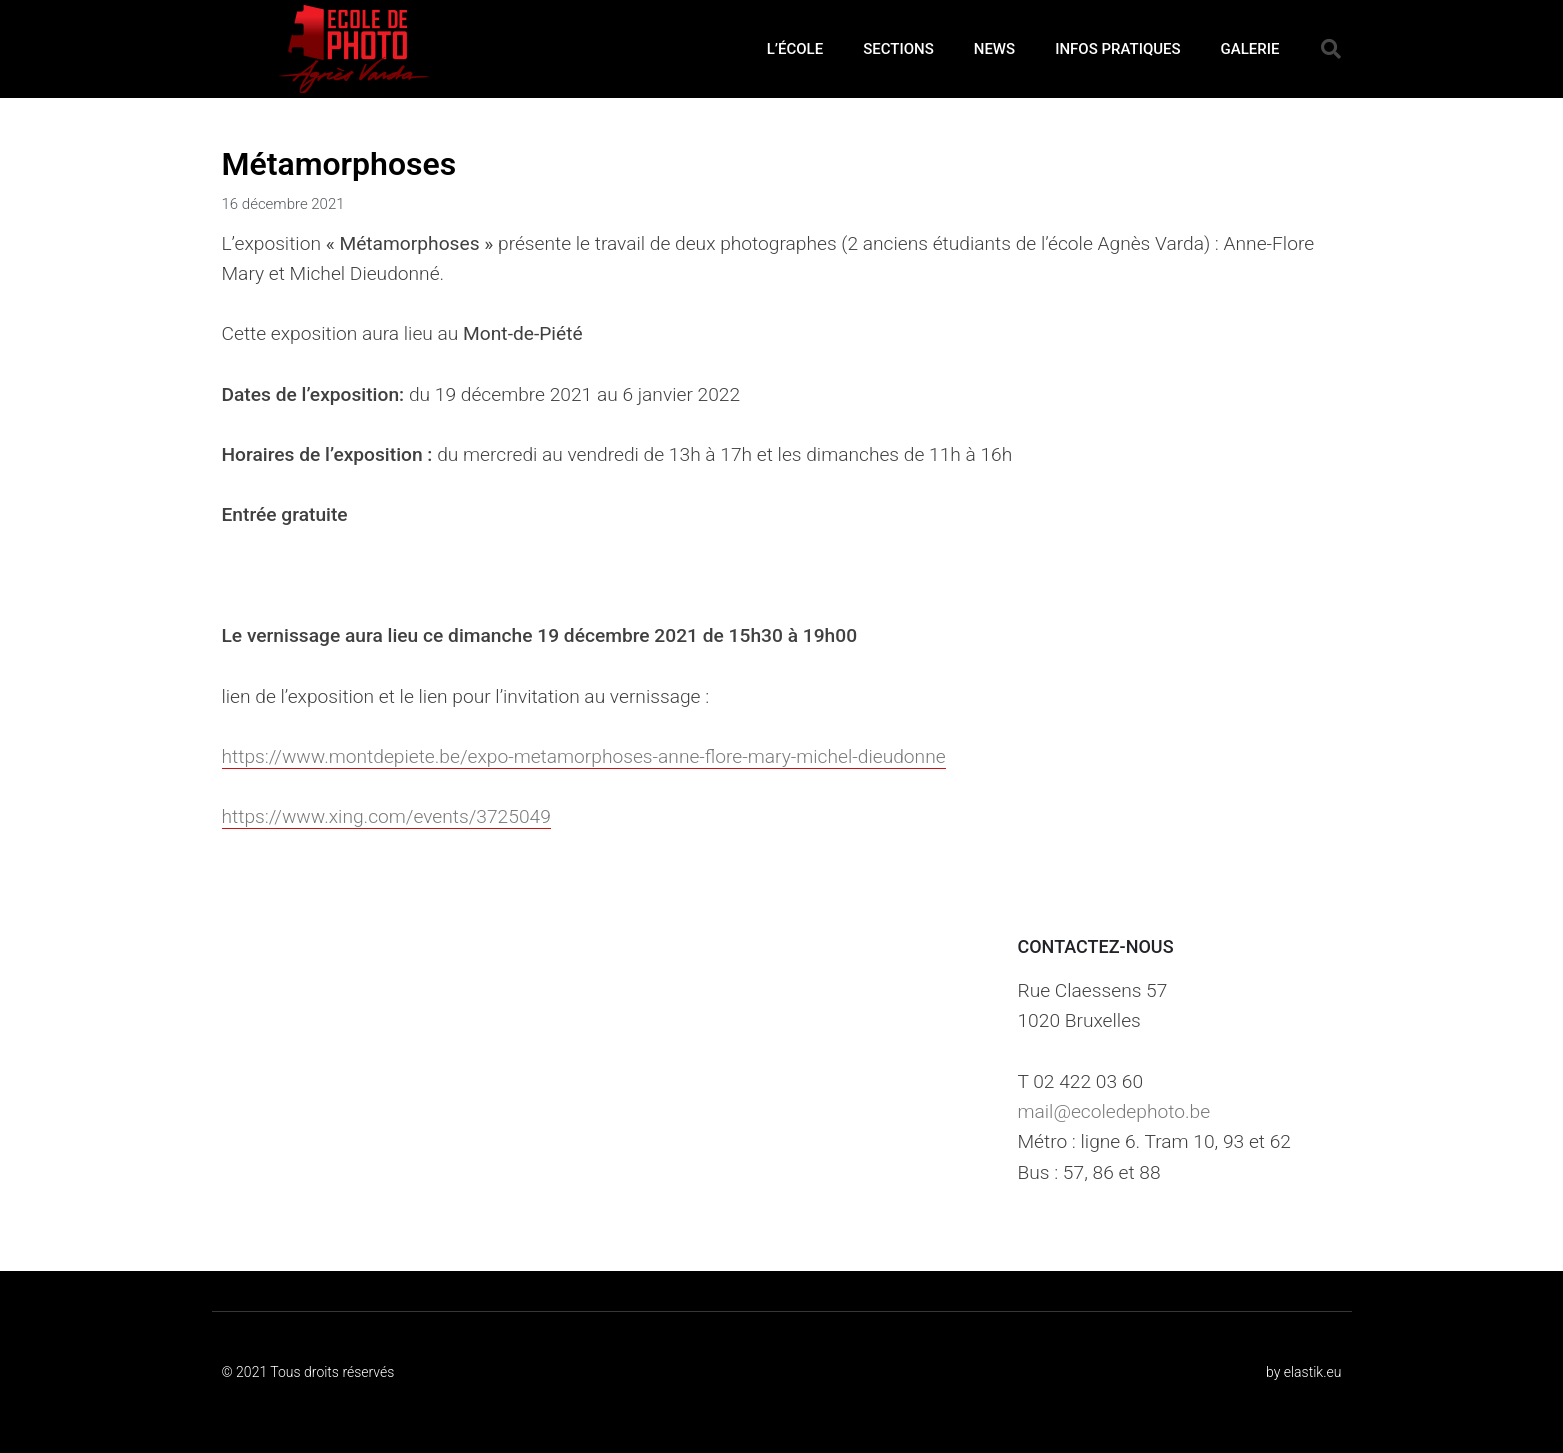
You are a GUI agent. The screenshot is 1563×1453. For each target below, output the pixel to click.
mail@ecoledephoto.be (1113, 1111)
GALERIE (1250, 49)
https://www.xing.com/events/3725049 (386, 816)
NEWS (994, 49)
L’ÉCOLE (795, 49)
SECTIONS (898, 49)
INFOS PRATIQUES (1117, 49)
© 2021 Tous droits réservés (308, 1372)
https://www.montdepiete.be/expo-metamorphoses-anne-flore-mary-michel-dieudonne (584, 756)
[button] (1331, 49)
